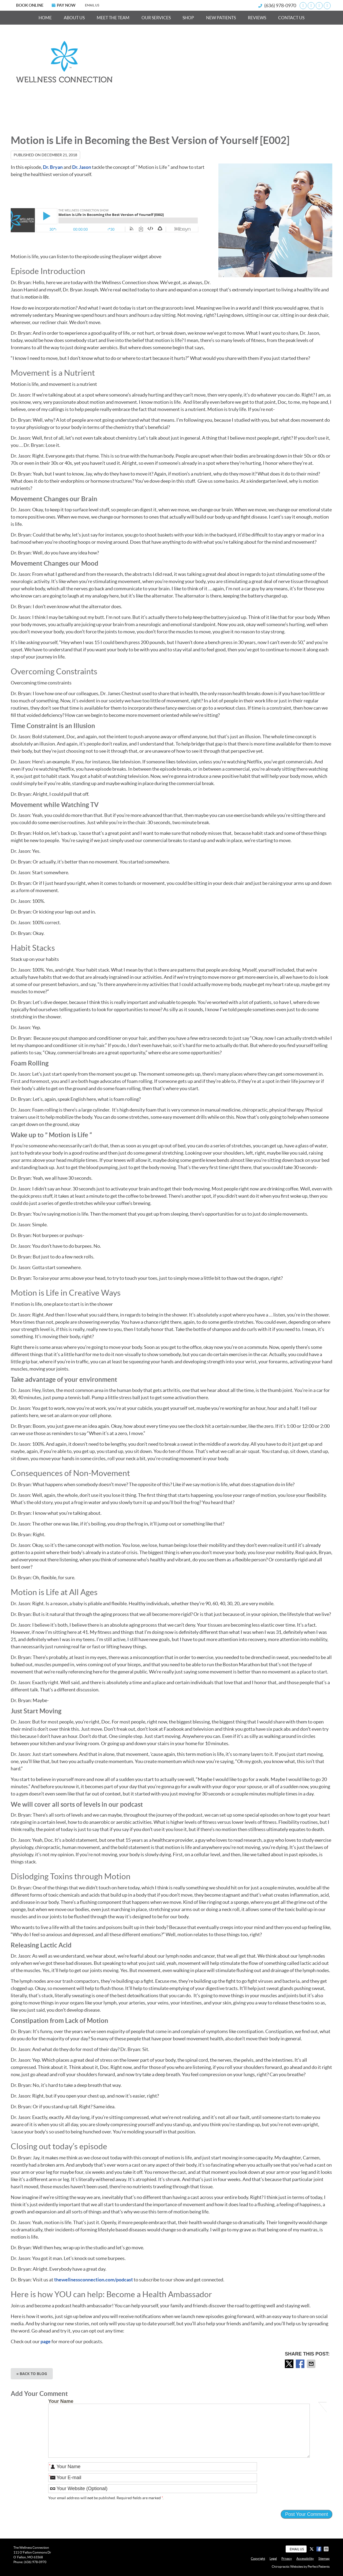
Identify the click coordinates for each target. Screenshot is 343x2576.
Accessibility (305, 2558)
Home (45, 17)
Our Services (156, 17)
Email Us (92, 5)
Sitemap (324, 2558)
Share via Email (311, 2364)
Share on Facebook (300, 2364)
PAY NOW (64, 5)
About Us (74, 17)
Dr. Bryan (53, 167)
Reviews (257, 17)
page (45, 2341)
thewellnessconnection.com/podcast (93, 2279)
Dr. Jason (81, 167)
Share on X (289, 2364)
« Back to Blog (31, 2373)
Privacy (286, 2558)
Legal (273, 2558)
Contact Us (291, 17)
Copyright (258, 2558)
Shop (188, 17)
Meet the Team (113, 17)
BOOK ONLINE (30, 5)
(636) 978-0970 (280, 5)
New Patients (221, 17)
